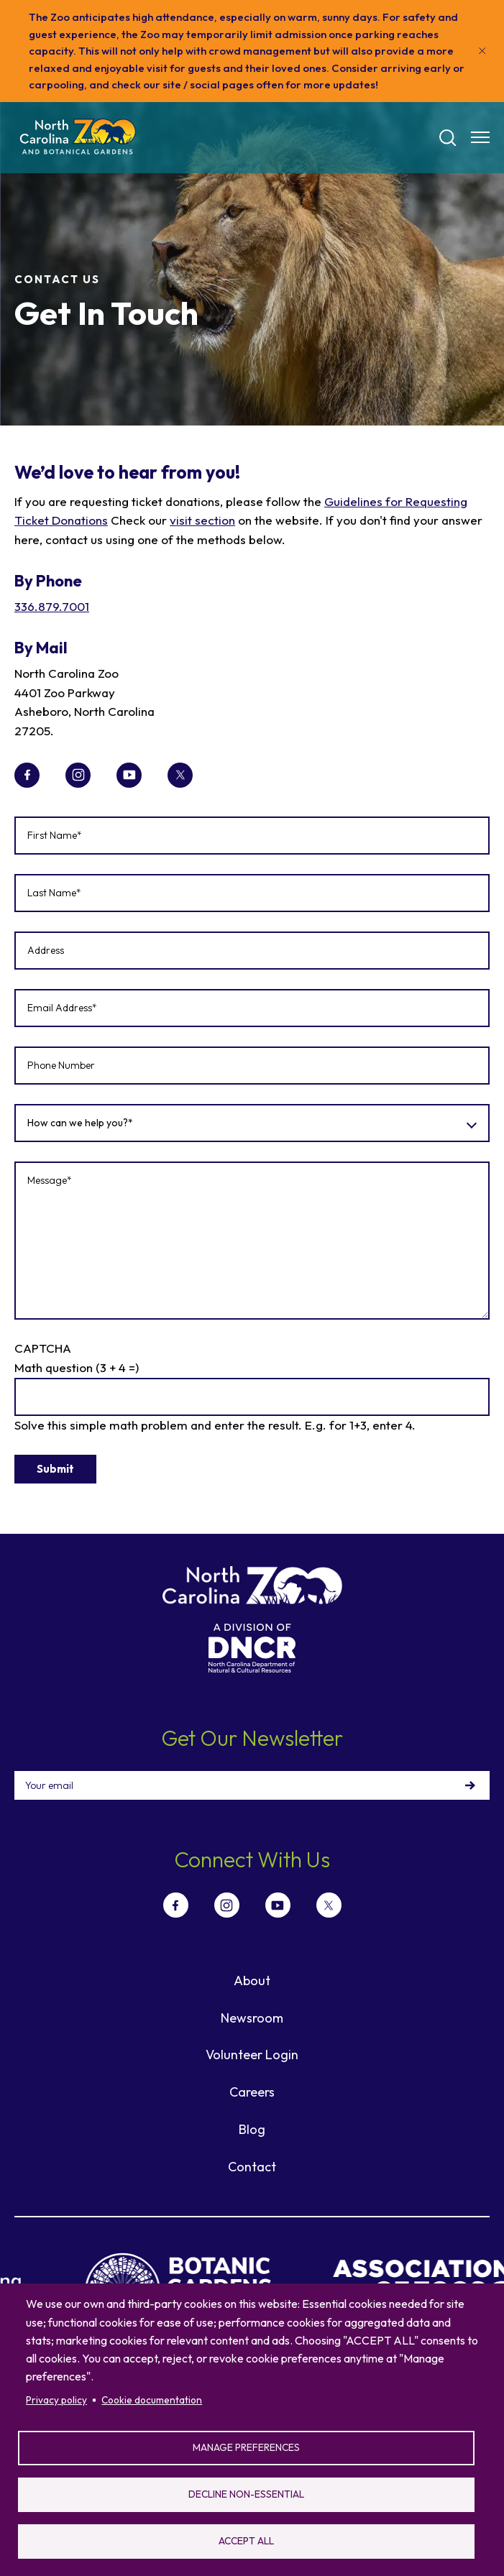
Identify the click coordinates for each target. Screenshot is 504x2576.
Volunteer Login (252, 2054)
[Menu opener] (480, 137)
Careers (252, 2092)
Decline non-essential (246, 2494)
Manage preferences (246, 2447)
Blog (252, 2129)
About (252, 1980)
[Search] (448, 138)
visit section (202, 520)
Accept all (246, 2540)
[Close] (482, 51)
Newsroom (252, 2018)
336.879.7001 (51, 606)
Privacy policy (56, 2399)
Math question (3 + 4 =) (76, 1367)
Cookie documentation (151, 2399)
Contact (252, 2166)
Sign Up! (470, 1785)
